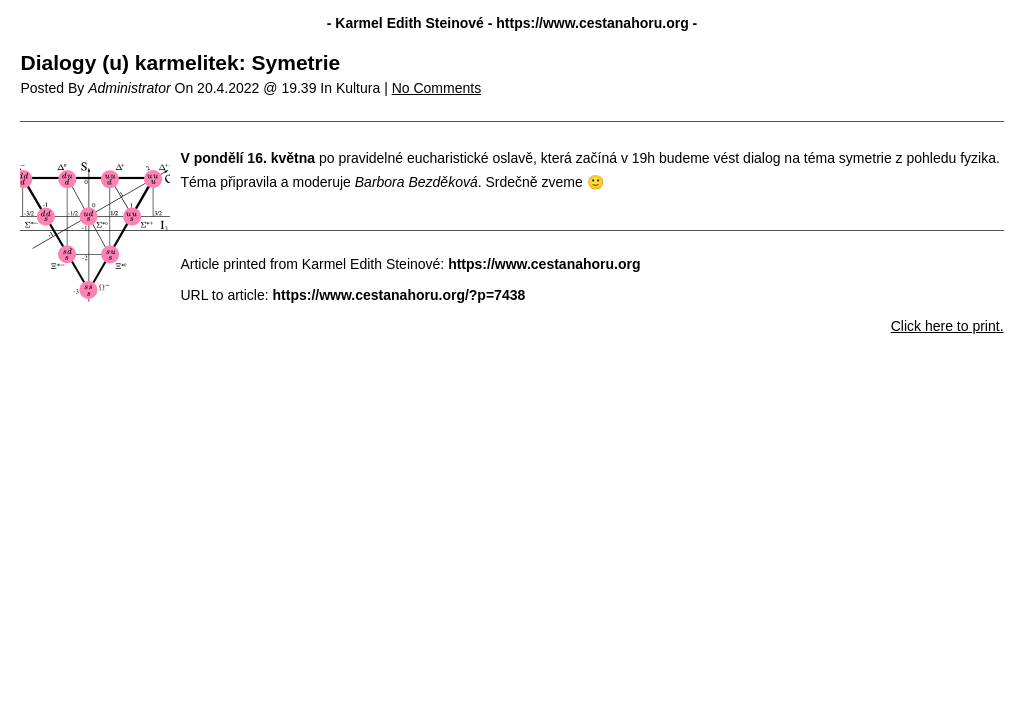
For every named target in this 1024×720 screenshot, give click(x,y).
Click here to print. (947, 326)
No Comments (436, 88)
